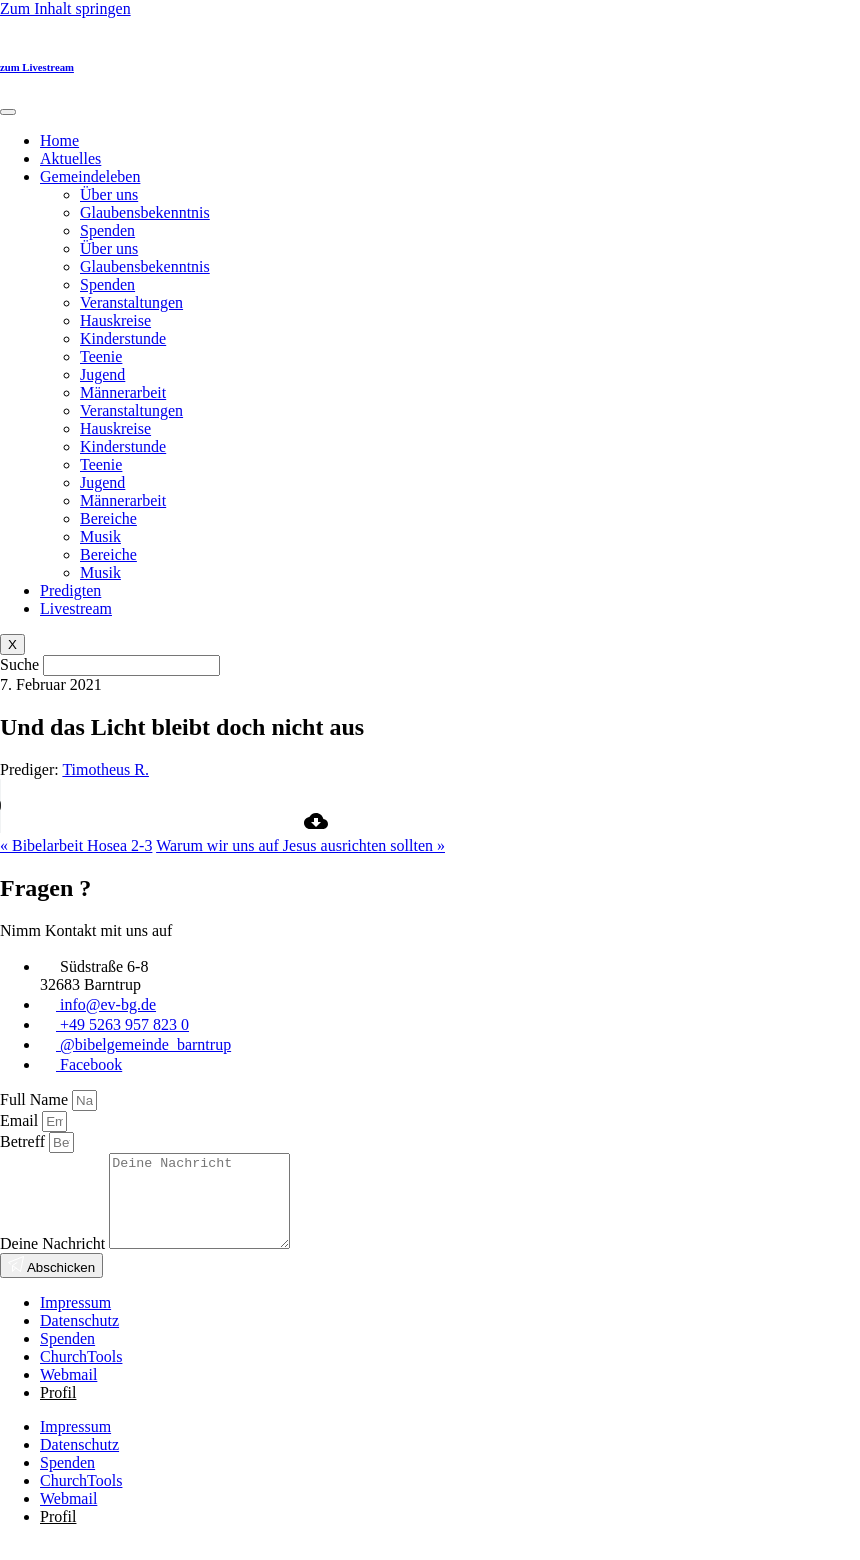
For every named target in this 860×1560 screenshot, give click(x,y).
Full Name (36, 1099)
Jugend (102, 374)
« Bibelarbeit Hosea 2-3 (76, 845)
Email (21, 1120)
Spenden (107, 230)
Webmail (68, 1392)
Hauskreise (115, 320)
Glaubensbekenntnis (145, 212)
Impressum (75, 1320)
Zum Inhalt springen (65, 8)
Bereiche (108, 518)
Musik (100, 536)
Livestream (76, 608)
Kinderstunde (123, 338)
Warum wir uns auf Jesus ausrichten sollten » (300, 845)
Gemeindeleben (90, 176)
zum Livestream (37, 67)
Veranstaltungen (131, 302)
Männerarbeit (123, 392)
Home (59, 140)
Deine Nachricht (54, 1261)
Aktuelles (70, 158)
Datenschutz (79, 1338)
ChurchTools (81, 1374)
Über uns (109, 194)
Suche (19, 664)
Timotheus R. (105, 769)
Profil (58, 1410)
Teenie (101, 356)
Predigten (70, 590)
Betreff (24, 1141)
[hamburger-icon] (8, 112)
